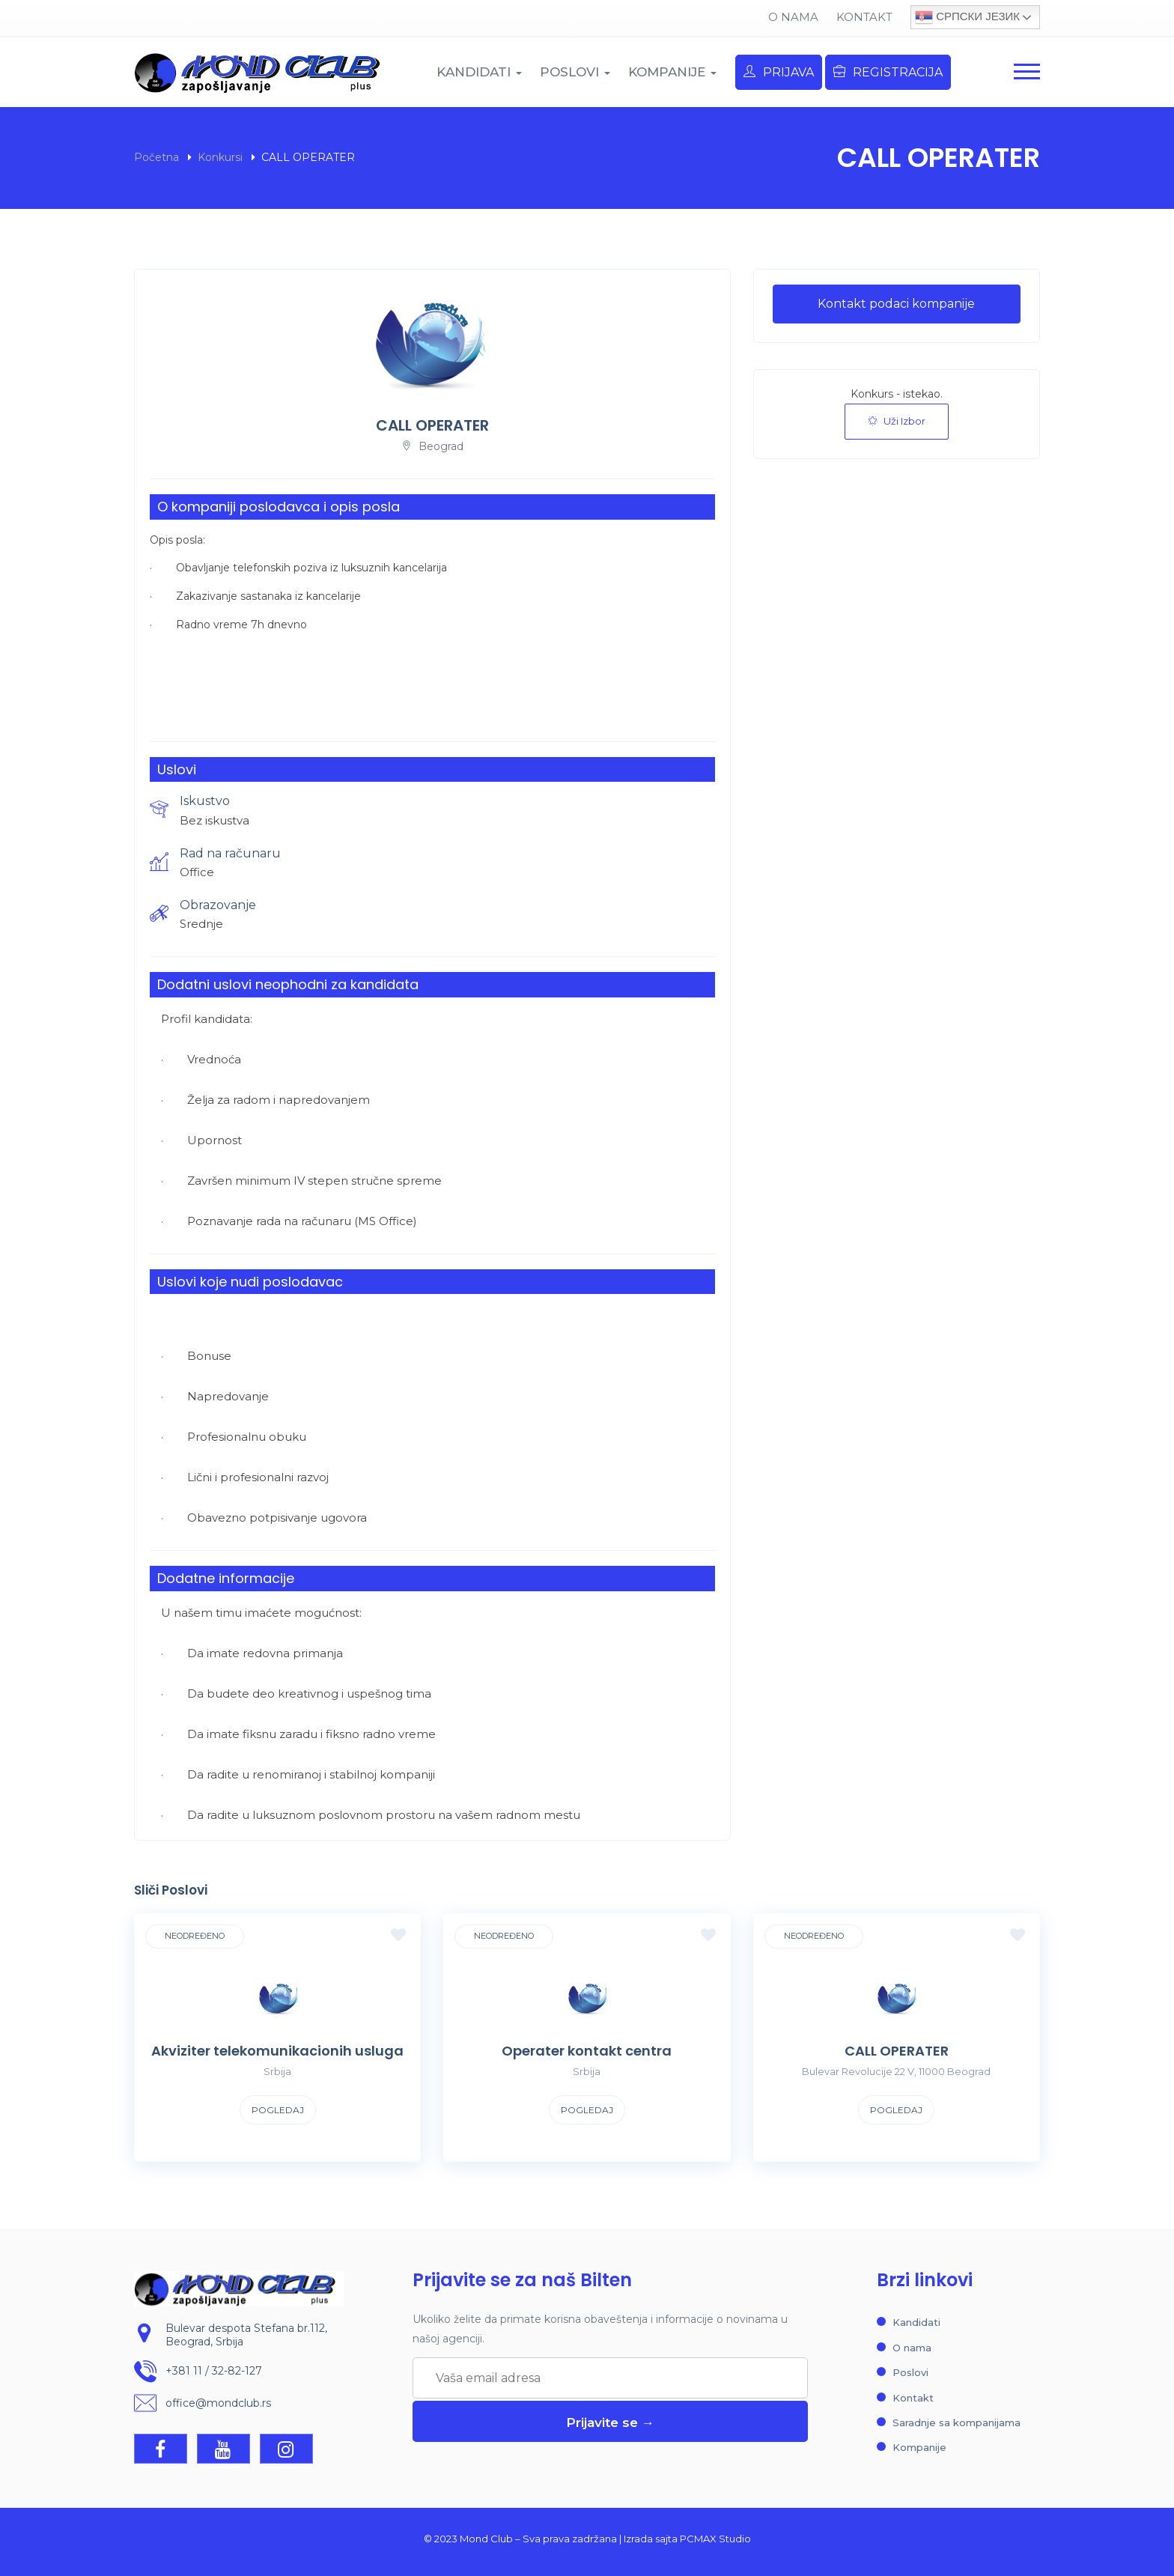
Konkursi (220, 157)
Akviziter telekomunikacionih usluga (277, 2050)
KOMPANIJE (672, 71)
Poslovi (910, 2372)
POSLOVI (575, 71)
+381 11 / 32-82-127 (213, 2372)
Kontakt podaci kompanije (896, 304)
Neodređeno (195, 1936)
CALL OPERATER (897, 2050)
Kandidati (916, 2322)
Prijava (778, 72)
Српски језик (967, 17)
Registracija (888, 72)
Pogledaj (278, 2109)
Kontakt (864, 17)
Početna (156, 157)
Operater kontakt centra (587, 2050)
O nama (793, 17)
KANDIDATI (479, 71)
